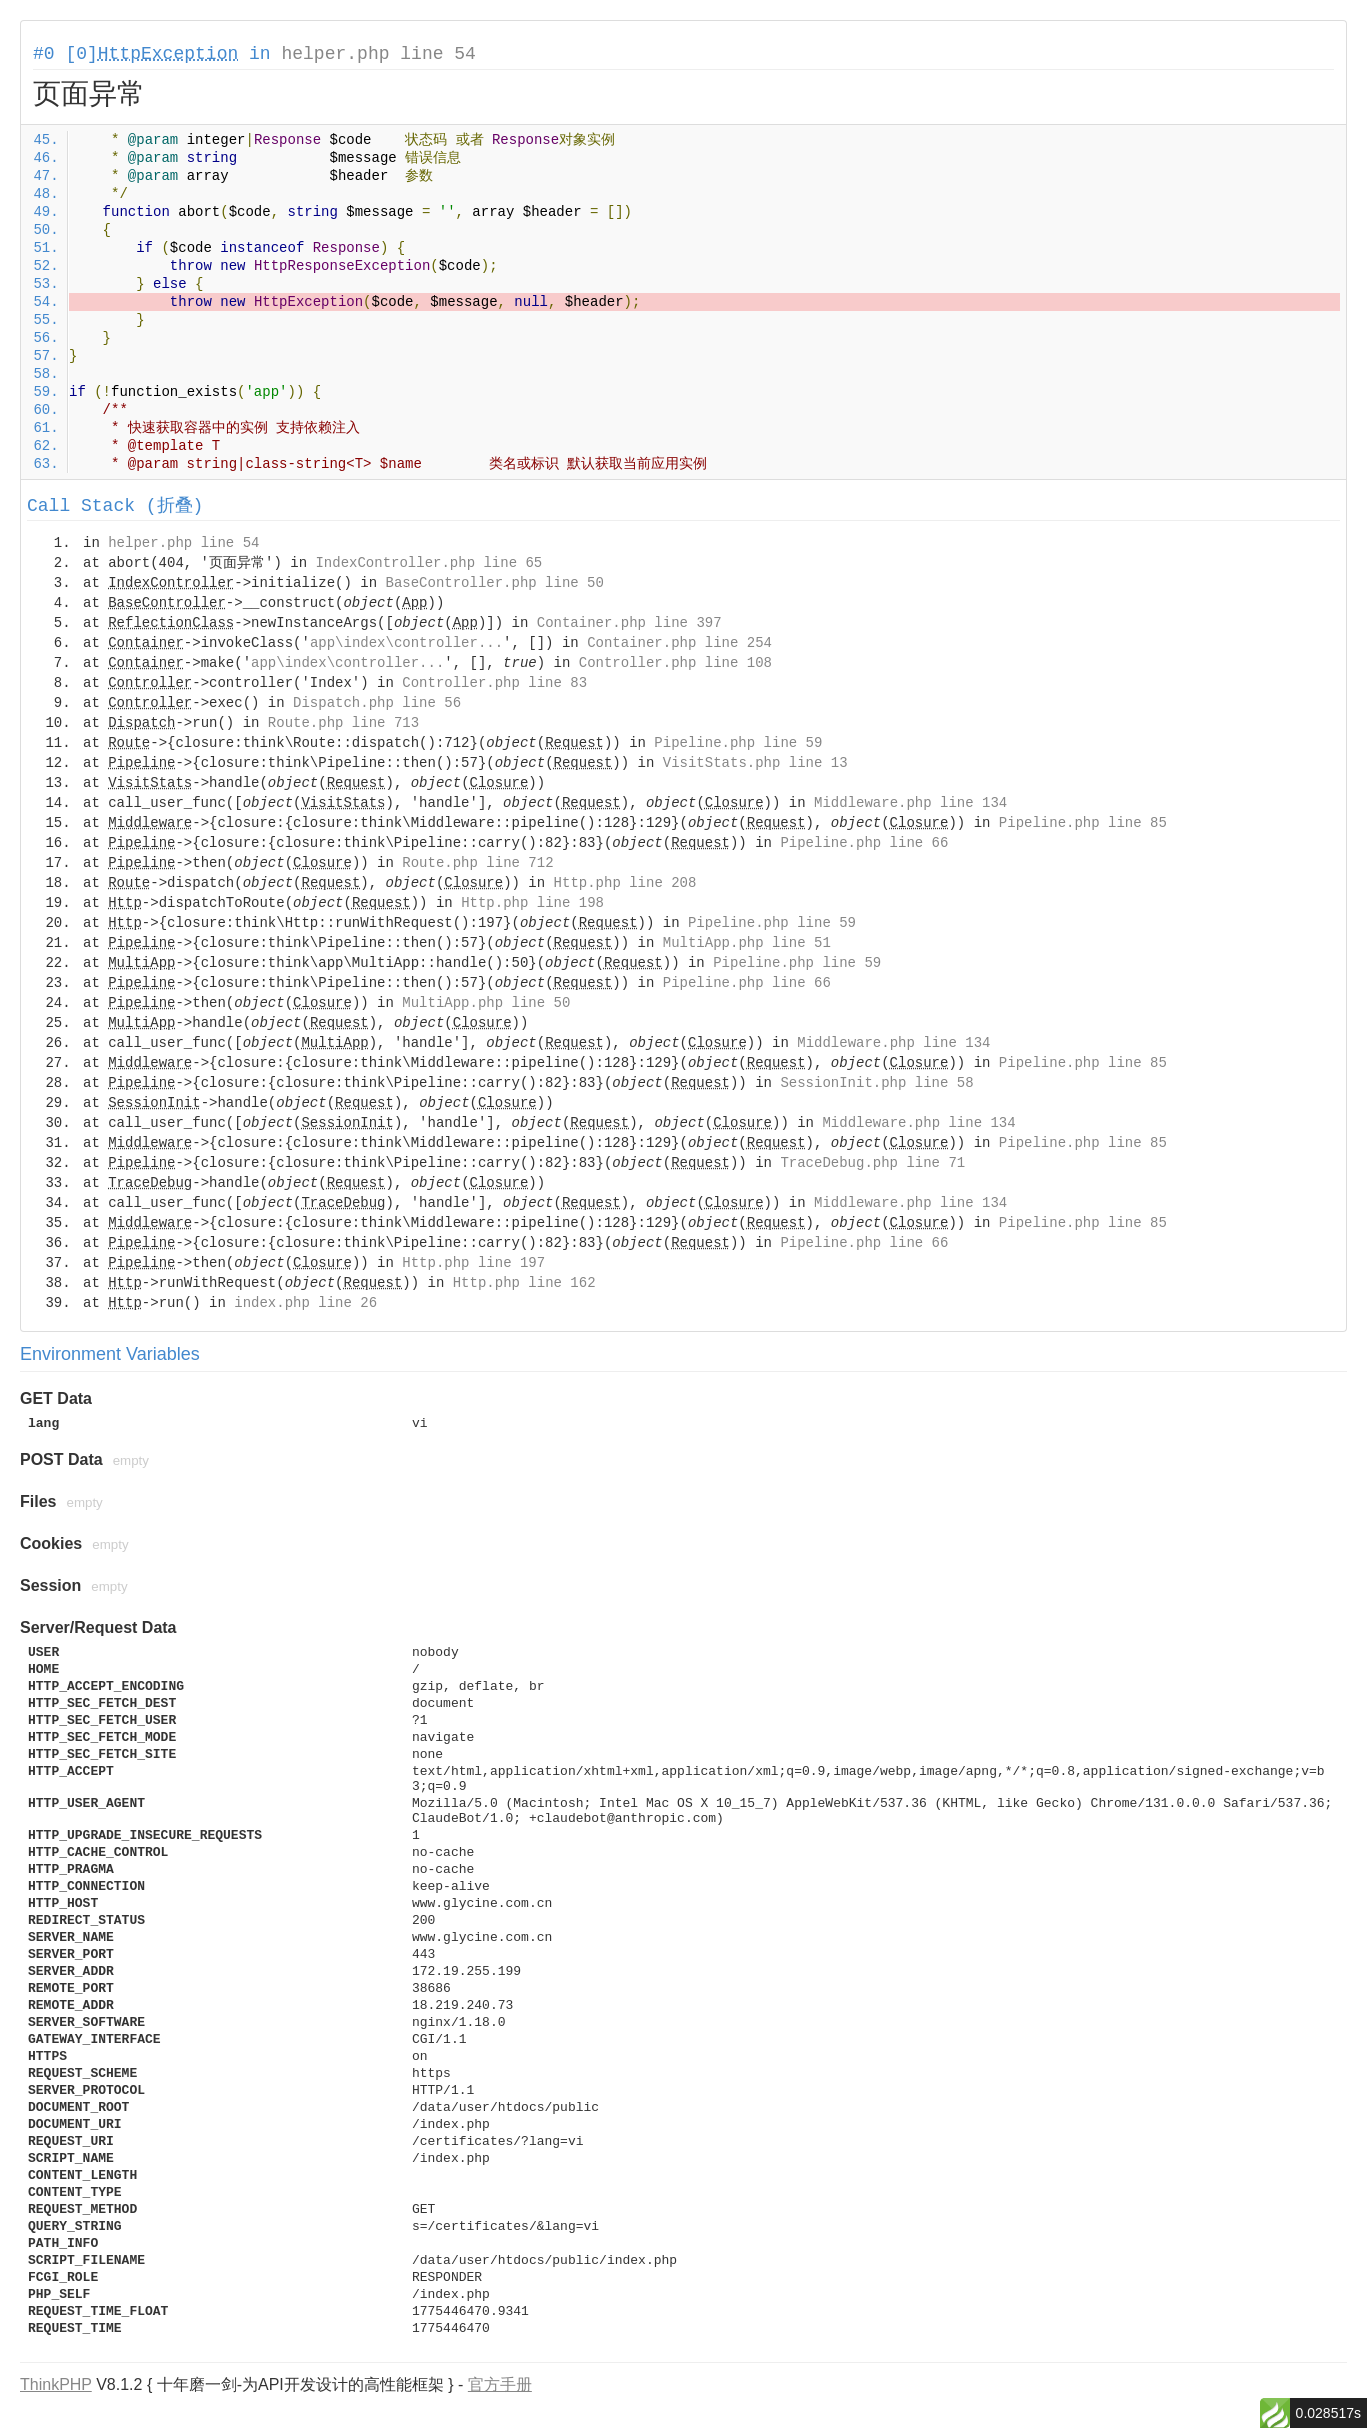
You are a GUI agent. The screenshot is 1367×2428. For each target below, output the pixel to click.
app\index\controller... (406, 643)
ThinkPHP (56, 2384)
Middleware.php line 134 (910, 803)
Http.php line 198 (532, 903)
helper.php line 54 (378, 54)
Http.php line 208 (625, 883)
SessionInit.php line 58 (876, 1083)
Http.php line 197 (473, 1263)
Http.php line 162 (524, 1283)
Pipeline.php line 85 (1083, 823)
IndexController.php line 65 (428, 563)
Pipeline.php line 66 (864, 843)
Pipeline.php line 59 (738, 743)
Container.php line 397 (629, 623)
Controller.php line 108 (675, 663)
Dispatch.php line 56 (377, 703)
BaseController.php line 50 (494, 583)
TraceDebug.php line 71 (872, 1163)
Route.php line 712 (477, 863)
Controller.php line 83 (494, 683)
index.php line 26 (305, 1303)
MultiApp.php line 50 (486, 1003)
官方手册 (500, 2384)
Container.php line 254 (679, 643)
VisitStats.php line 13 (755, 763)
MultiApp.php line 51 (747, 943)
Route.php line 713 (343, 723)
